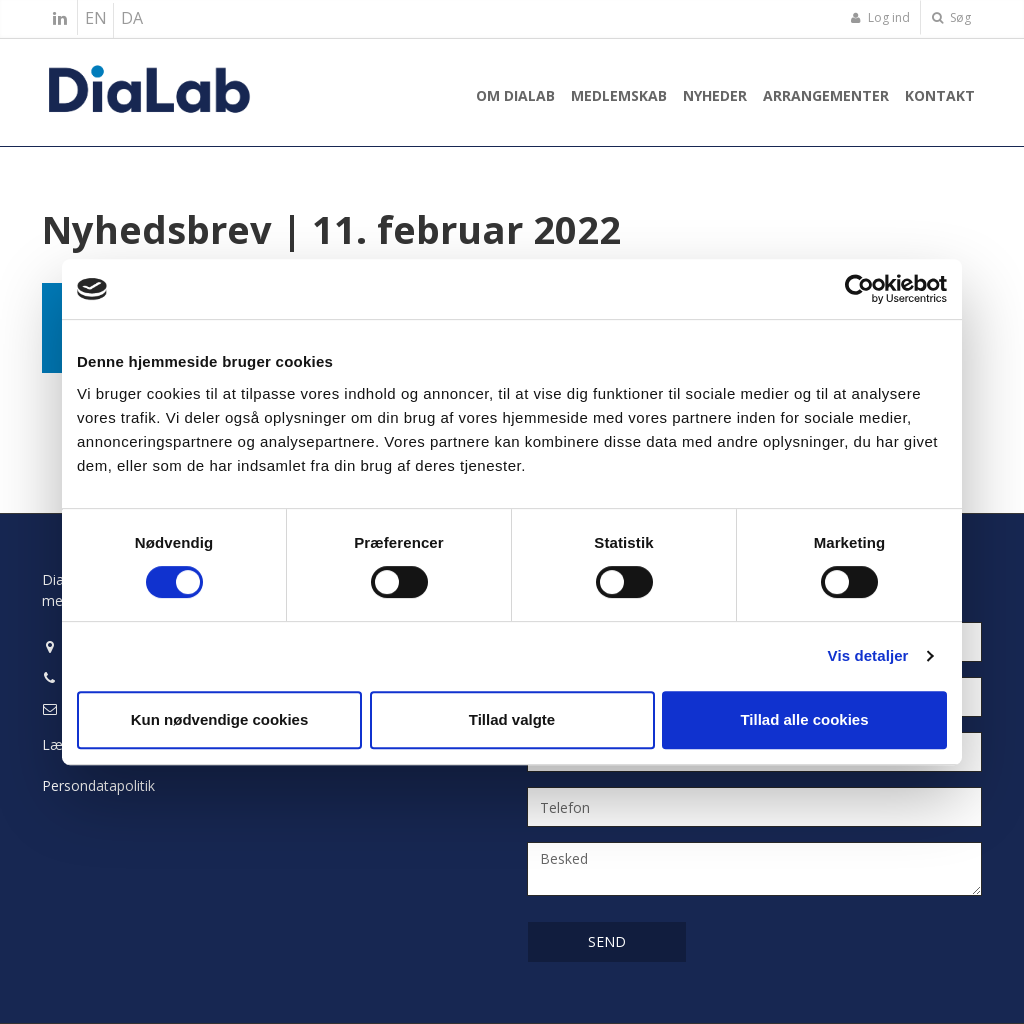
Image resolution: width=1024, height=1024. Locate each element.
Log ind (880, 17)
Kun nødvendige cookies (220, 719)
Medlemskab (619, 95)
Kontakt (940, 95)
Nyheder (715, 95)
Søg (951, 17)
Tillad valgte (512, 719)
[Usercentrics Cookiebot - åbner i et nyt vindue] (859, 289)
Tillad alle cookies (804, 719)
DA (132, 18)
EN (96, 18)
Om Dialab (515, 95)
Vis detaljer (868, 655)
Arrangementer (826, 95)
